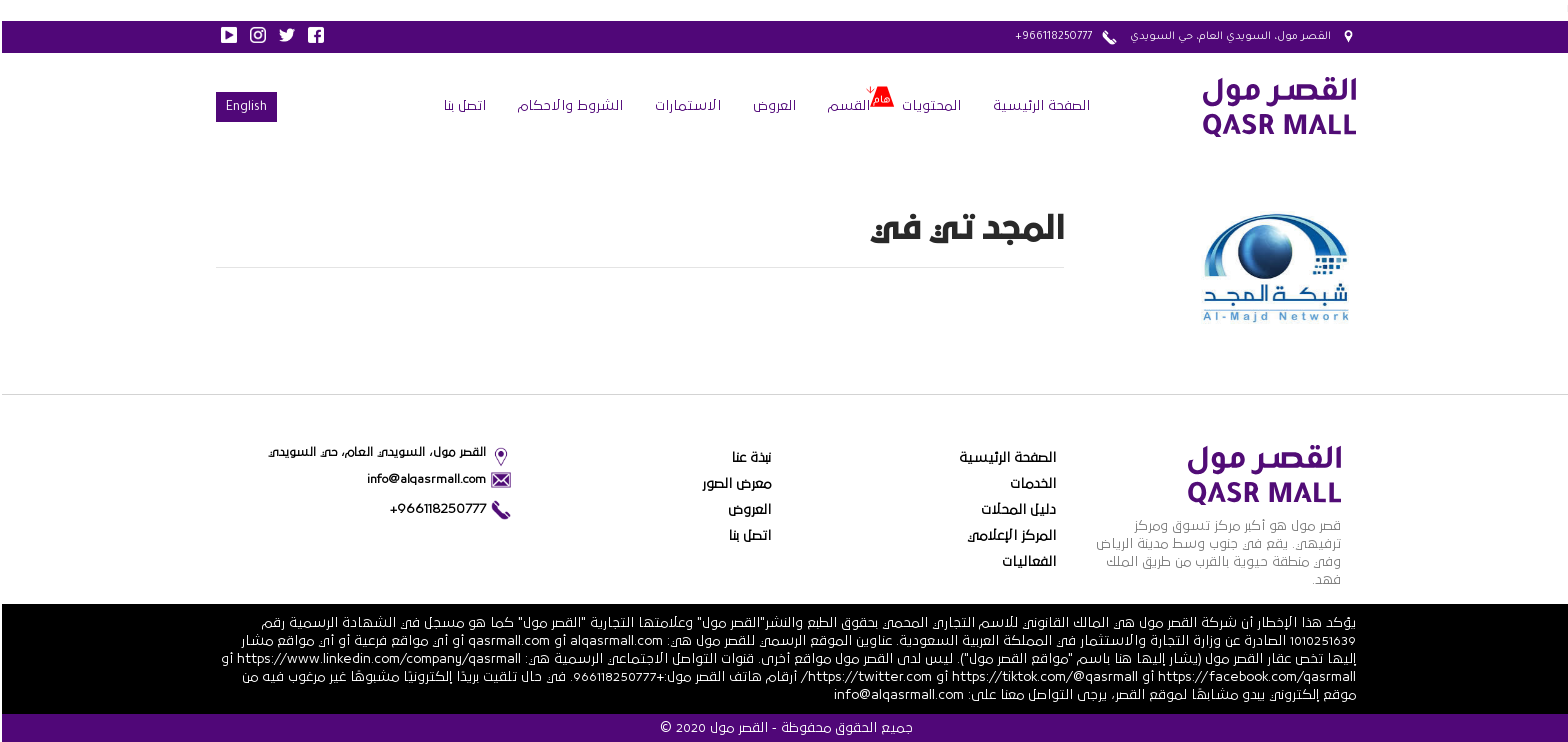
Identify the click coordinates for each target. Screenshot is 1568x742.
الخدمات (1031, 484)
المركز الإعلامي (1009, 536)
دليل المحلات (1016, 510)
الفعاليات (1027, 562)
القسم (847, 106)
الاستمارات (686, 106)
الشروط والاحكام (568, 106)
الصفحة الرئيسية (1039, 106)
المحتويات (929, 106)
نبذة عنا (749, 458)
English (244, 108)
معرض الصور (734, 484)
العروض (772, 106)
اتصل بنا (462, 106)
